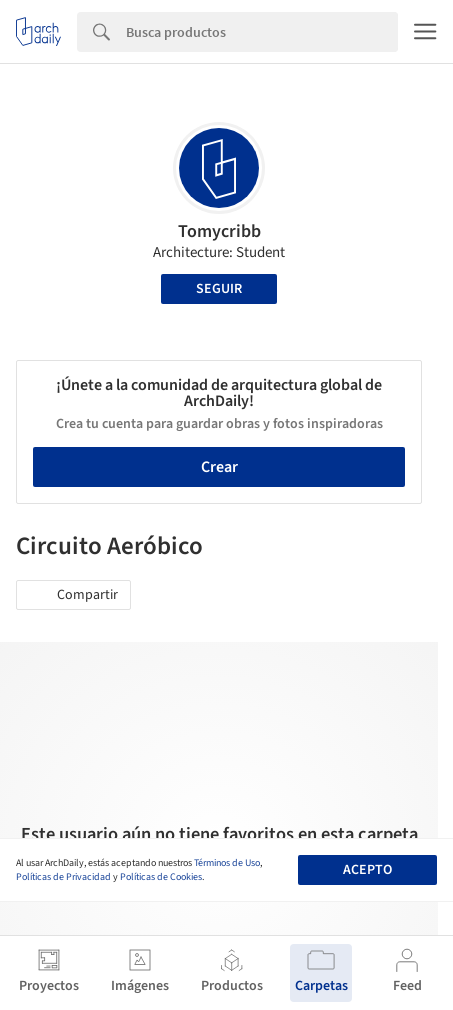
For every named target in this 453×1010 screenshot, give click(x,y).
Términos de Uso (227, 863)
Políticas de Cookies (161, 877)
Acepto (367, 870)
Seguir (219, 289)
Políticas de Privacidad (63, 877)
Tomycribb (219, 231)
